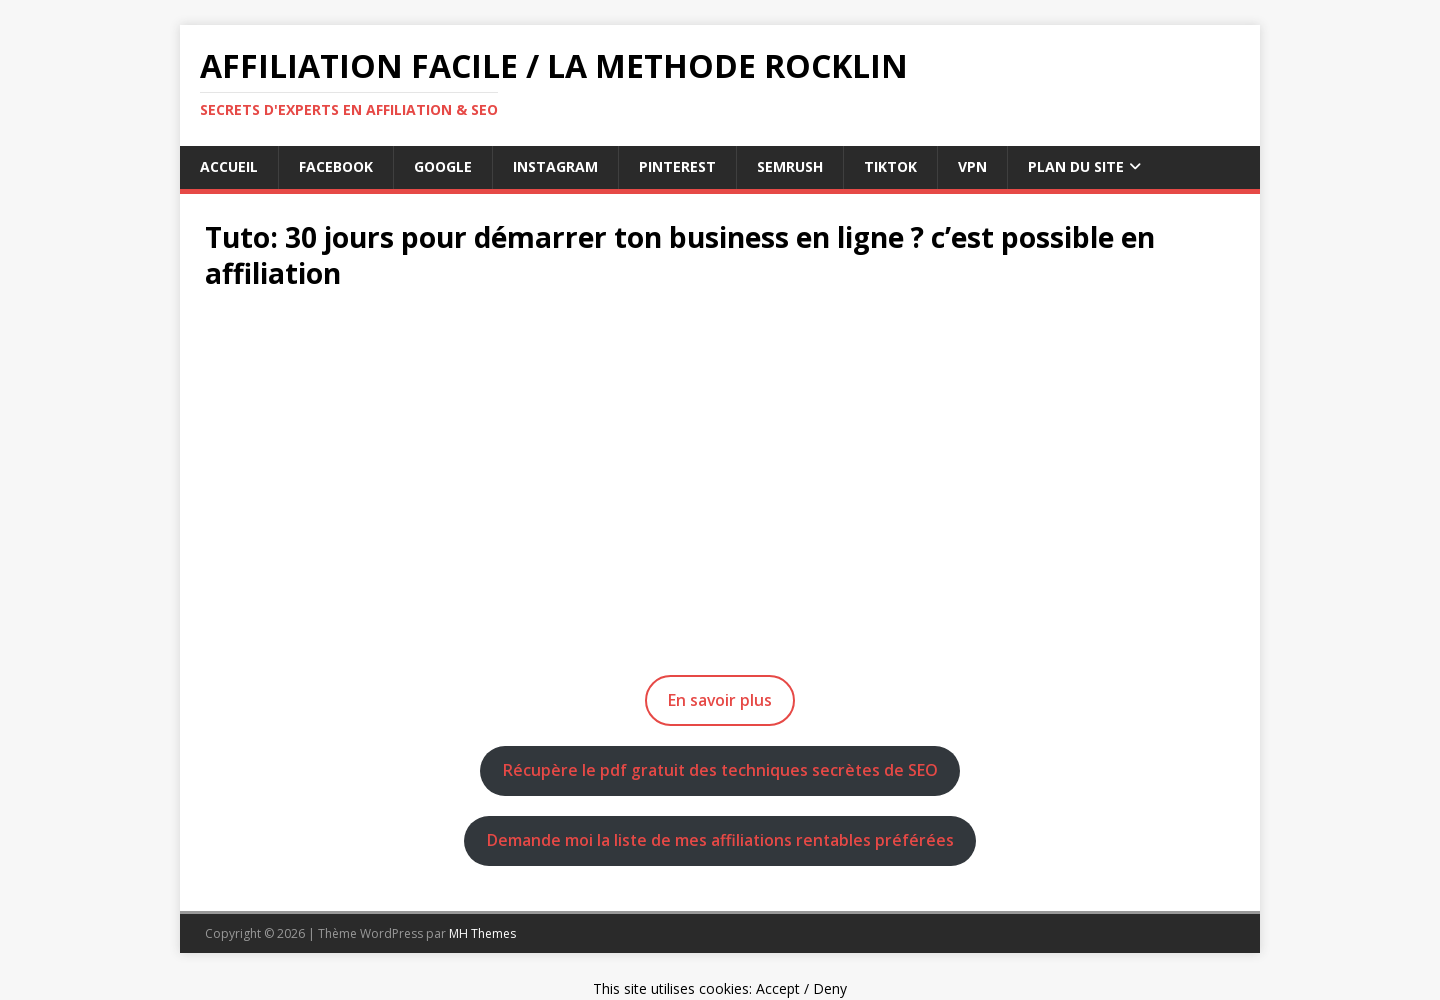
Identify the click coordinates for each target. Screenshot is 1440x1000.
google (443, 166)
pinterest (677, 166)
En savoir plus (720, 700)
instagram (555, 166)
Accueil (229, 166)
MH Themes (482, 933)
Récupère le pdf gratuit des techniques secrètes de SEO (720, 770)
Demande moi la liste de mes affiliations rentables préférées (720, 840)
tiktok (890, 166)
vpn (972, 166)
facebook (336, 166)
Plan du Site (1076, 166)
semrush (790, 166)
